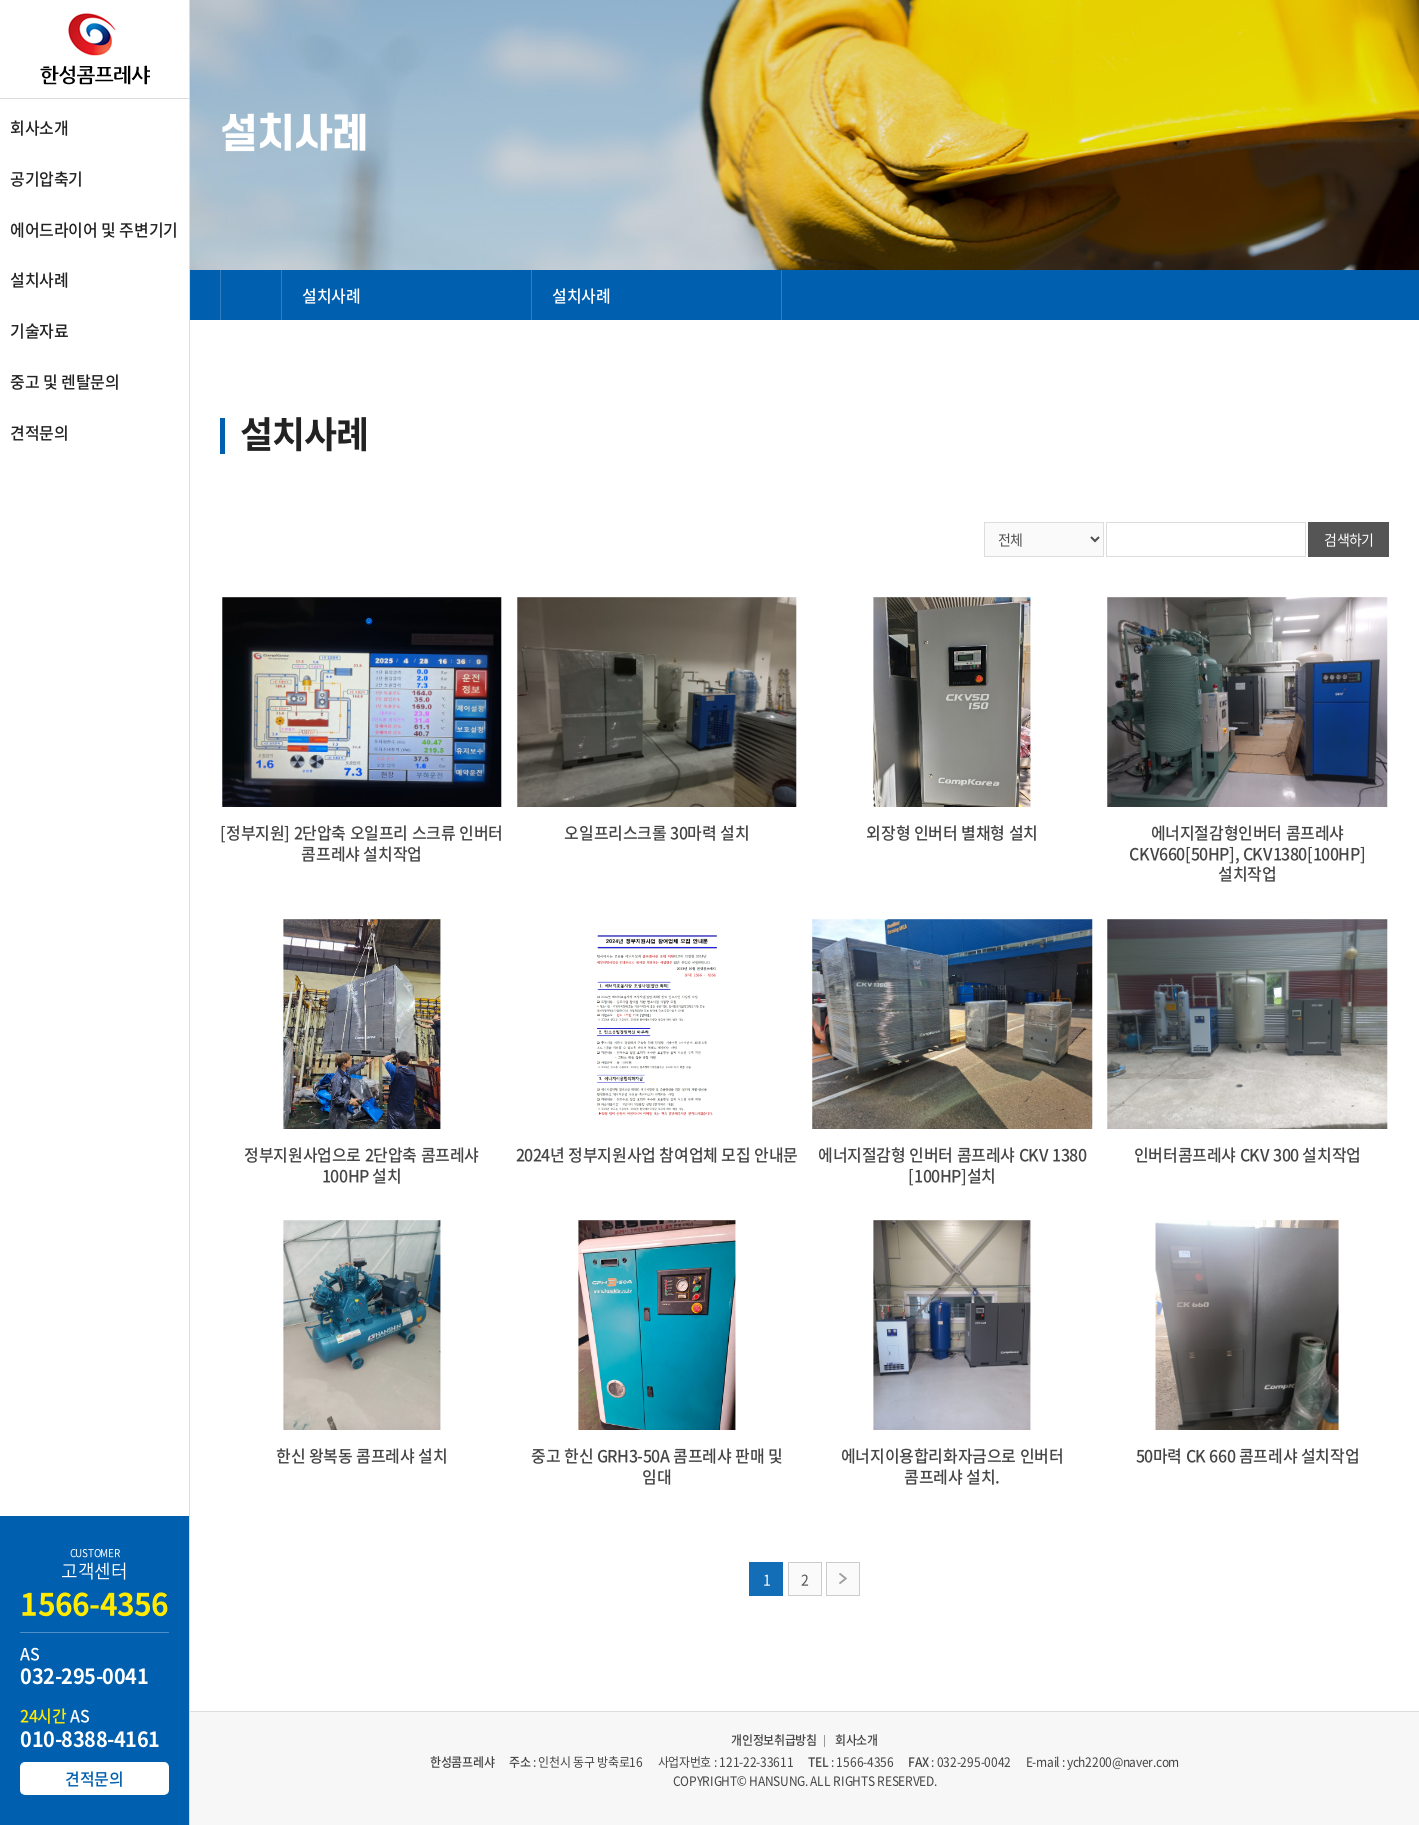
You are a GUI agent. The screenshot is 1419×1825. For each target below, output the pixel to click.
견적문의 (94, 1778)
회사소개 (856, 1741)
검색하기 (1348, 539)
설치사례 (331, 295)
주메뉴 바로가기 (0, 0)
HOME (251, 295)
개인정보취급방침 (774, 1741)
